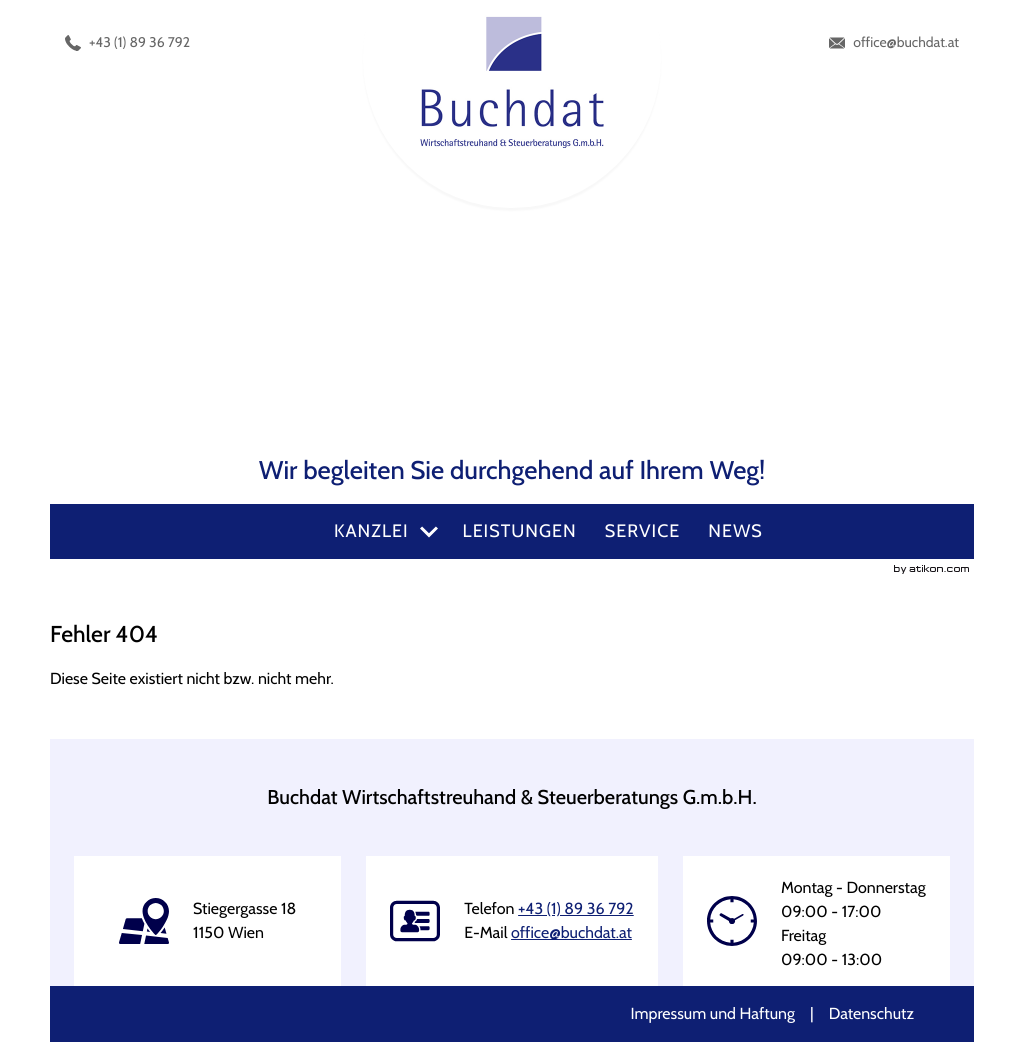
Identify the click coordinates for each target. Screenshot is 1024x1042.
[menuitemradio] (520, 531)
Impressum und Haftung (713, 1013)
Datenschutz (871, 1013)
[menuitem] (384, 531)
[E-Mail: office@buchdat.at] (894, 42)
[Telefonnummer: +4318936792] (127, 42)
